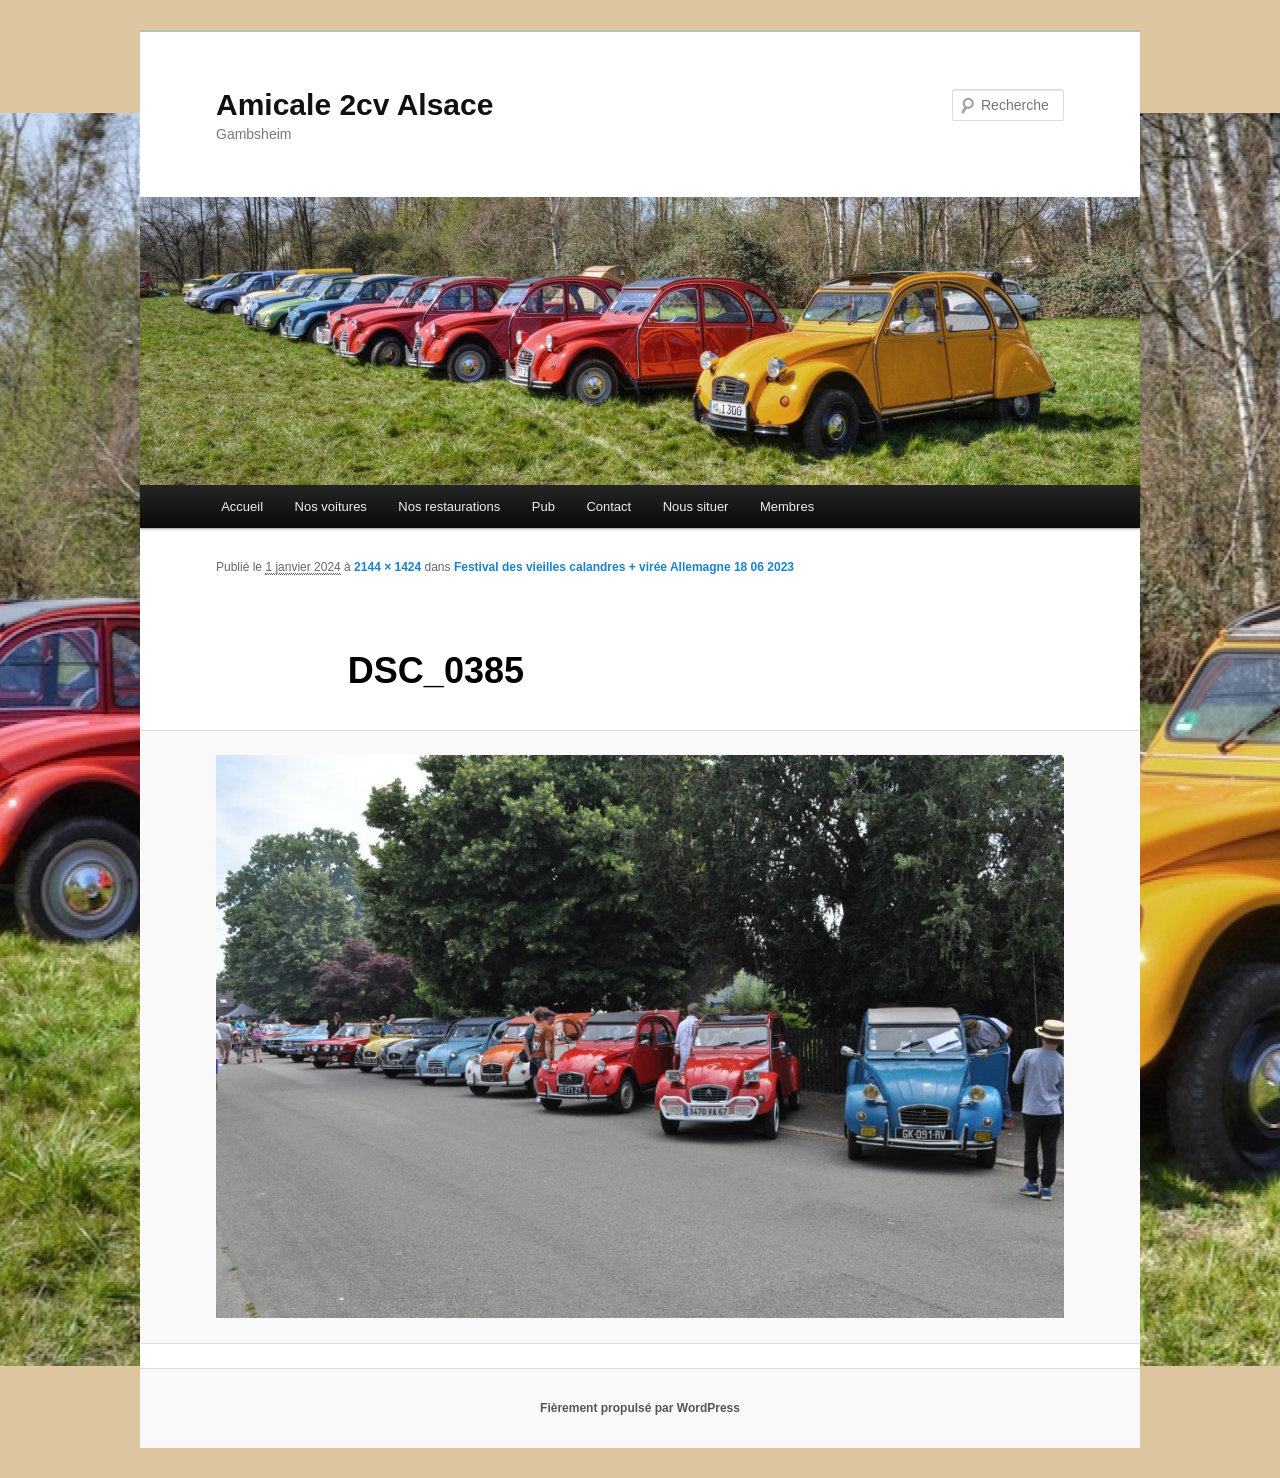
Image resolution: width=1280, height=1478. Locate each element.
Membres (787, 506)
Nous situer (696, 506)
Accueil (242, 506)
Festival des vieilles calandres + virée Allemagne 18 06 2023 (624, 567)
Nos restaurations (449, 506)
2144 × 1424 (387, 567)
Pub (543, 506)
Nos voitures (331, 506)
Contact (608, 506)
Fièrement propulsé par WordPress (640, 1408)
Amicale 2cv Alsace (354, 104)
